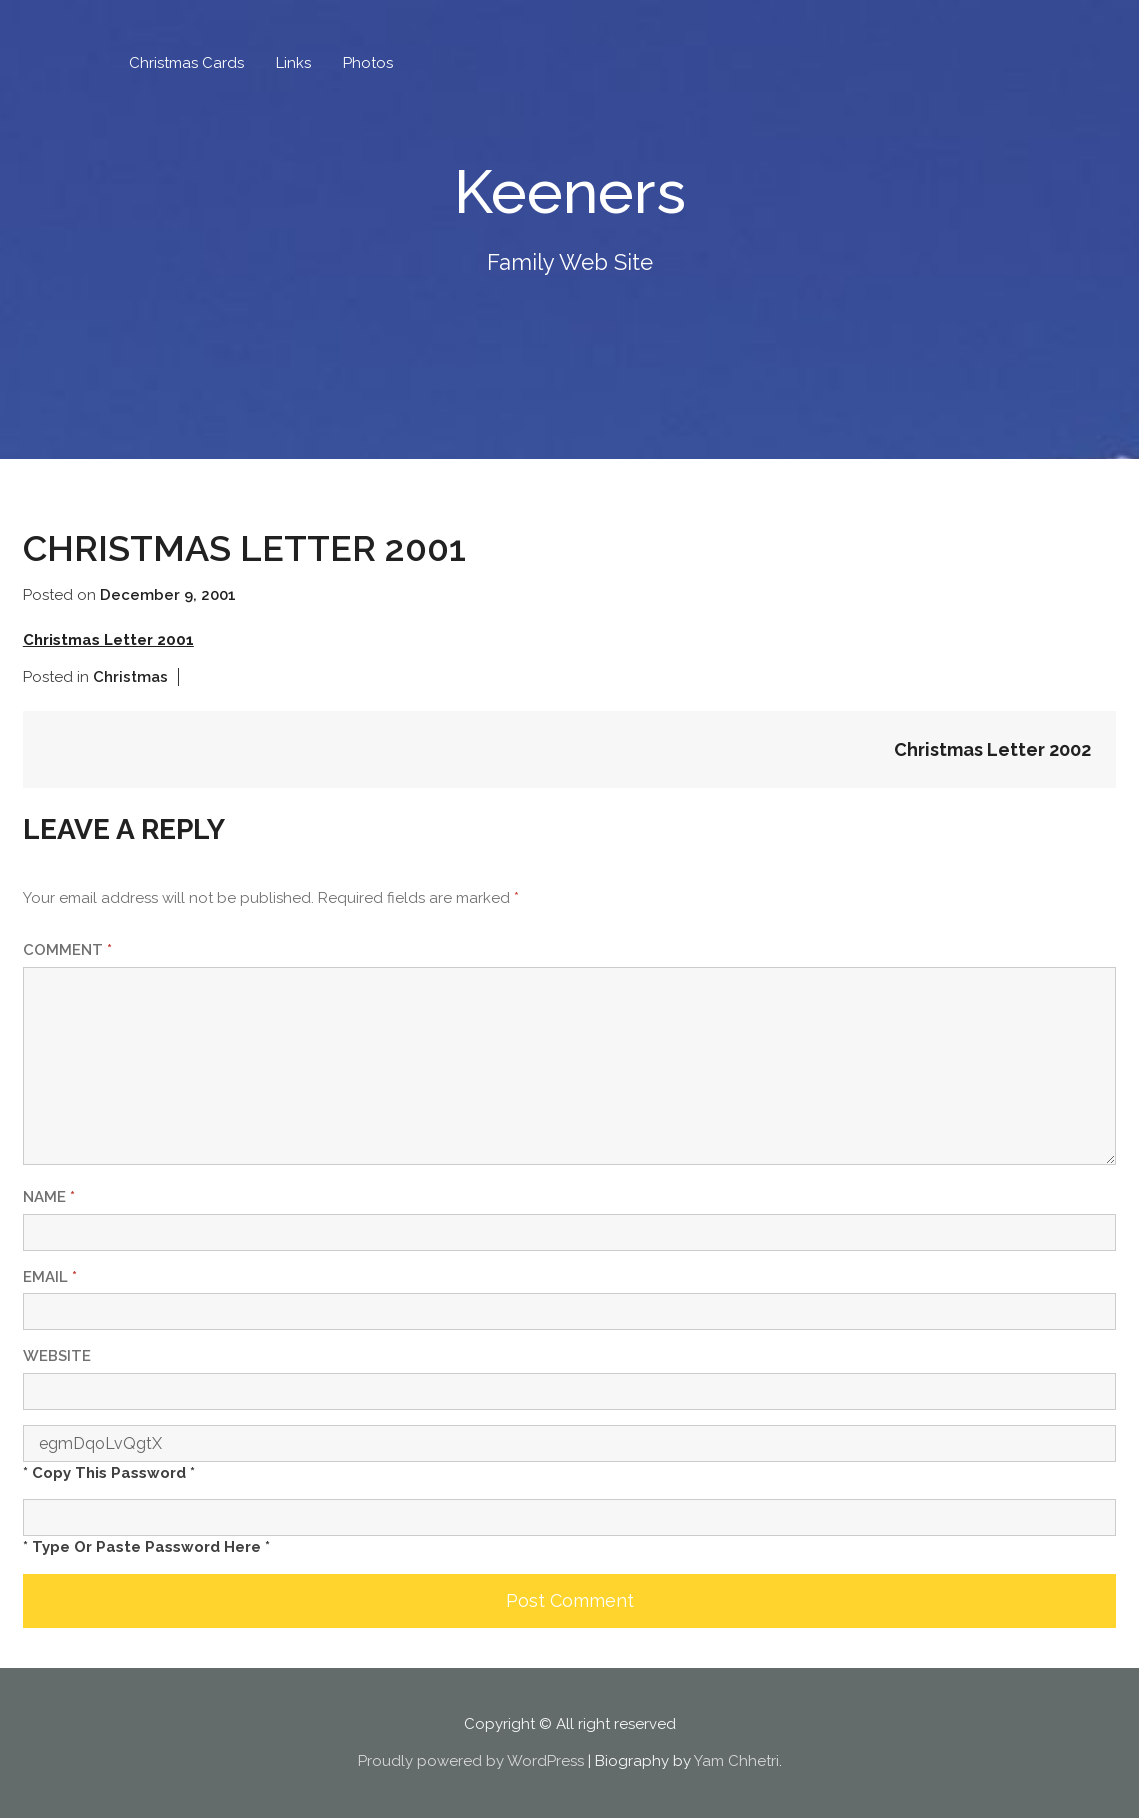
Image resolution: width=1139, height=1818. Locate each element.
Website (57, 1356)
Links (293, 63)
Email (50, 1277)
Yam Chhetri (736, 1761)
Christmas (130, 677)
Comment (67, 950)
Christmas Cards (186, 63)
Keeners (570, 192)
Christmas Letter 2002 (992, 749)
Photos (368, 63)
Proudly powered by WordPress (471, 1761)
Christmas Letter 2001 (108, 640)
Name (49, 1197)
